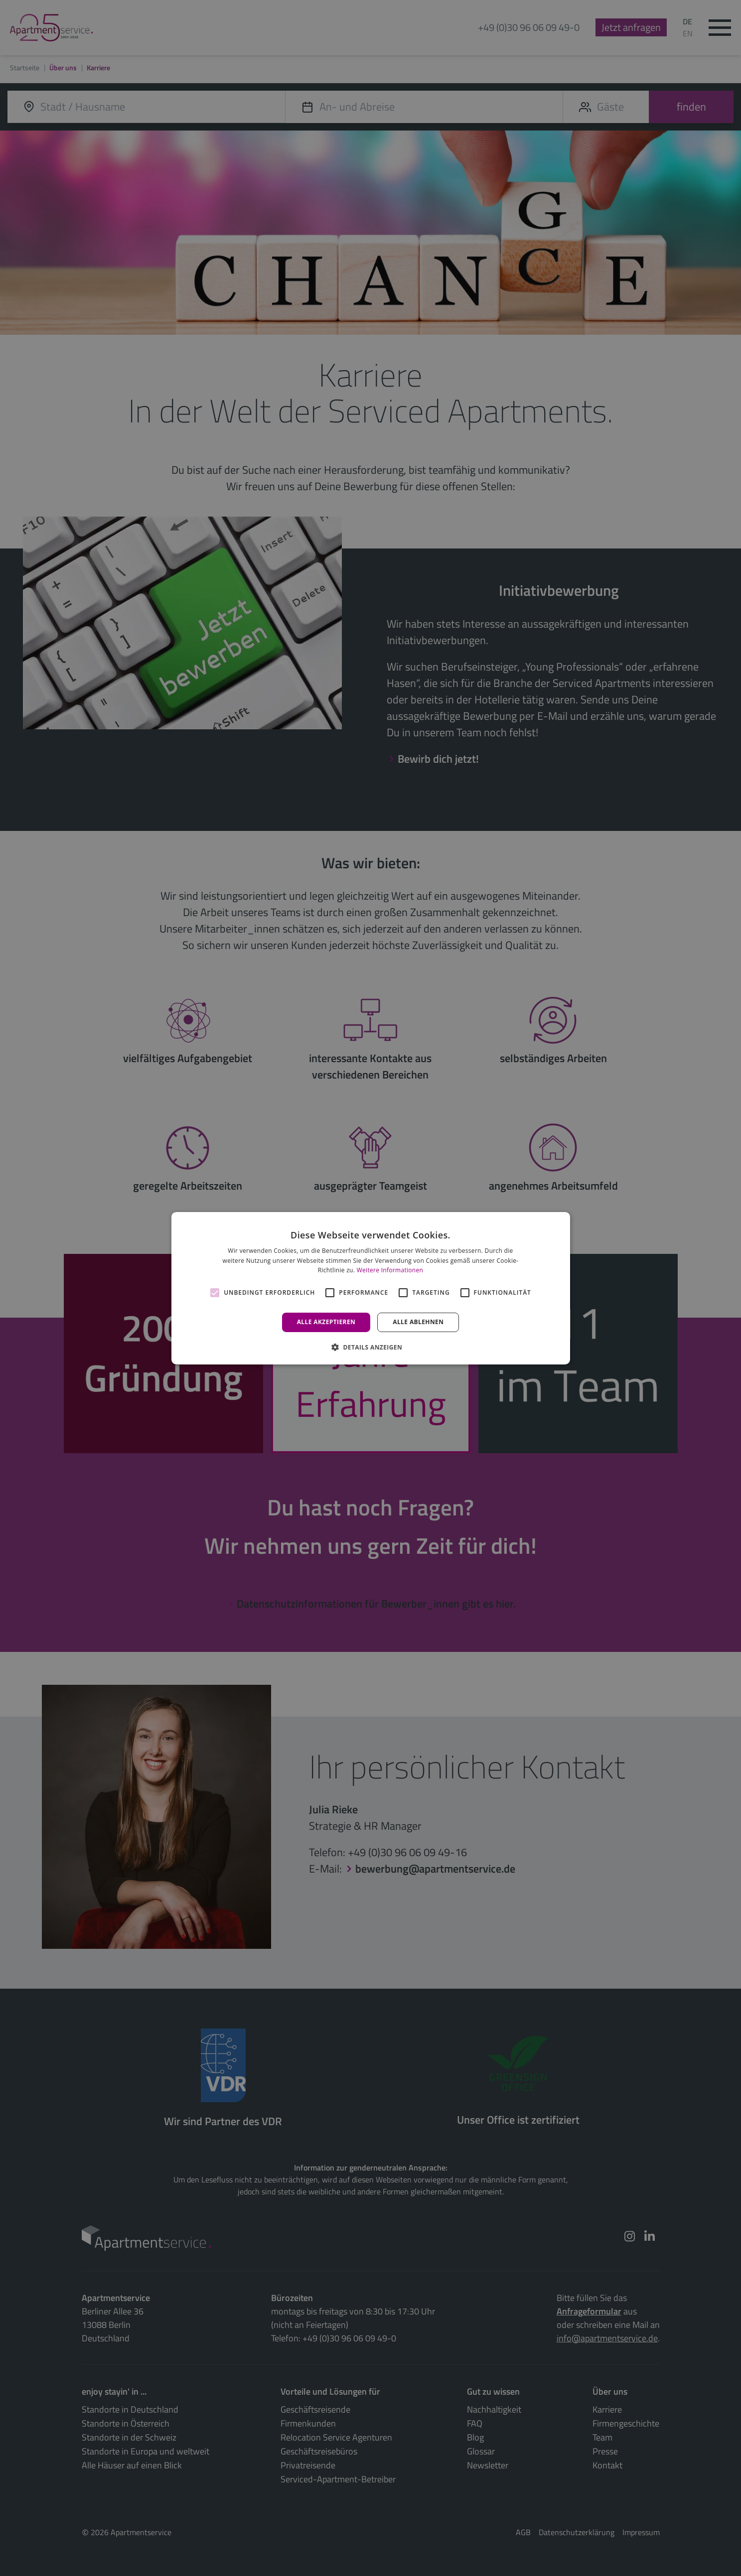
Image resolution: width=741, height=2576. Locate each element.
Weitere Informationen (390, 1270)
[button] (370, 1347)
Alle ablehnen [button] (418, 1322)
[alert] (370, 1288)
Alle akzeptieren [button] (326, 1322)
